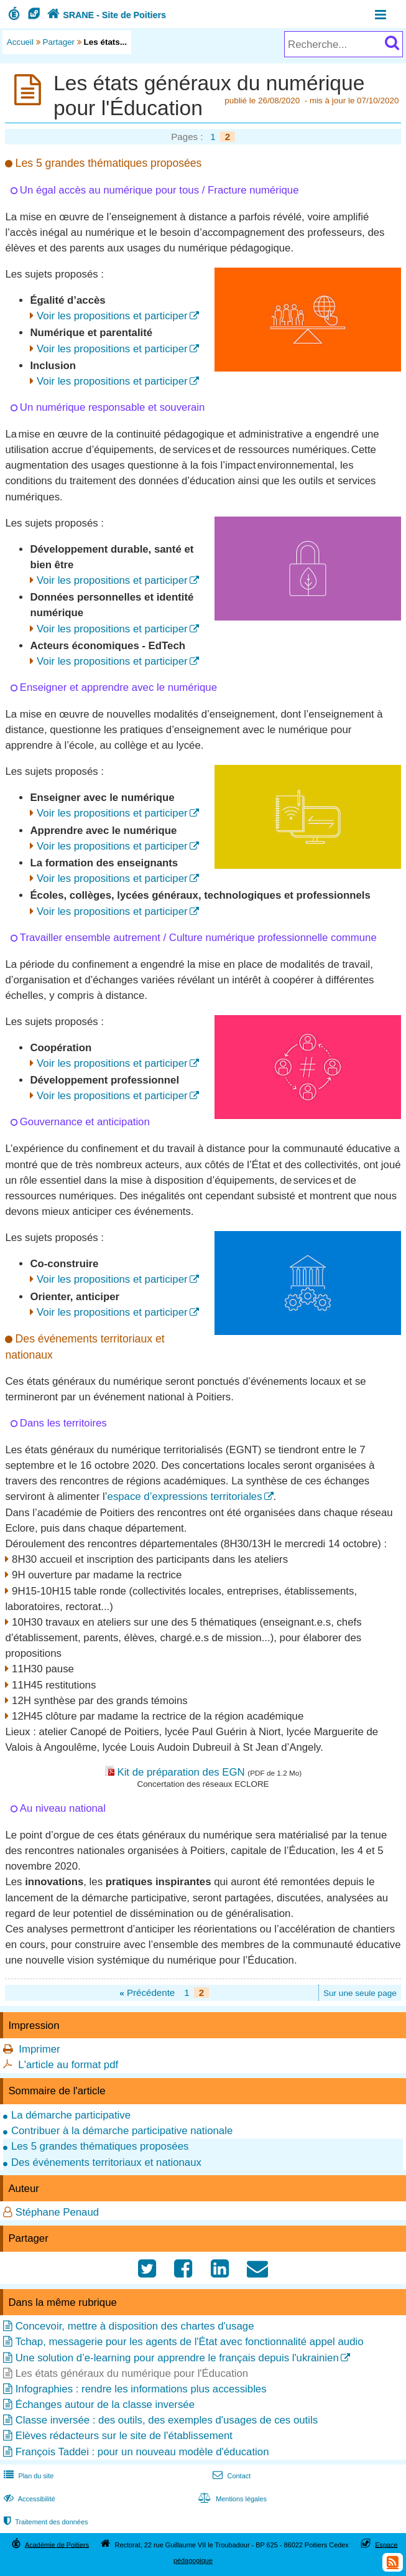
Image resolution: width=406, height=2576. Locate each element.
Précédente (147, 1992)
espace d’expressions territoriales (185, 1496)
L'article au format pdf (68, 2065)
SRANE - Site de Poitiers (105, 15)
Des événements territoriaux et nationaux (106, 2162)
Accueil (20, 42)
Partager (59, 42)
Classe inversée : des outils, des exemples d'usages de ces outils (167, 2420)
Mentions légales (231, 2499)
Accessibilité (28, 2499)
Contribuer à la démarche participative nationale (122, 2131)
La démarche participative (71, 2115)
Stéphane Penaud (57, 2212)
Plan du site (27, 2476)
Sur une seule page (360, 1993)
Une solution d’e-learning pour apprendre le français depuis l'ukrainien (177, 2358)
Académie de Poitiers (57, 2544)
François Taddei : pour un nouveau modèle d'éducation (142, 2452)
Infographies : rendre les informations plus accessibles (141, 2389)
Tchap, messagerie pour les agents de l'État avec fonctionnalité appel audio (189, 2342)
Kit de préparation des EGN (180, 1772)
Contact (230, 2476)
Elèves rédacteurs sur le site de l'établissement (124, 2436)
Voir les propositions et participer (112, 316)
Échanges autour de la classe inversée (105, 2404)
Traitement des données (44, 2522)
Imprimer (39, 2049)
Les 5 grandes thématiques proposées (99, 2146)
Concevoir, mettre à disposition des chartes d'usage (135, 2326)
